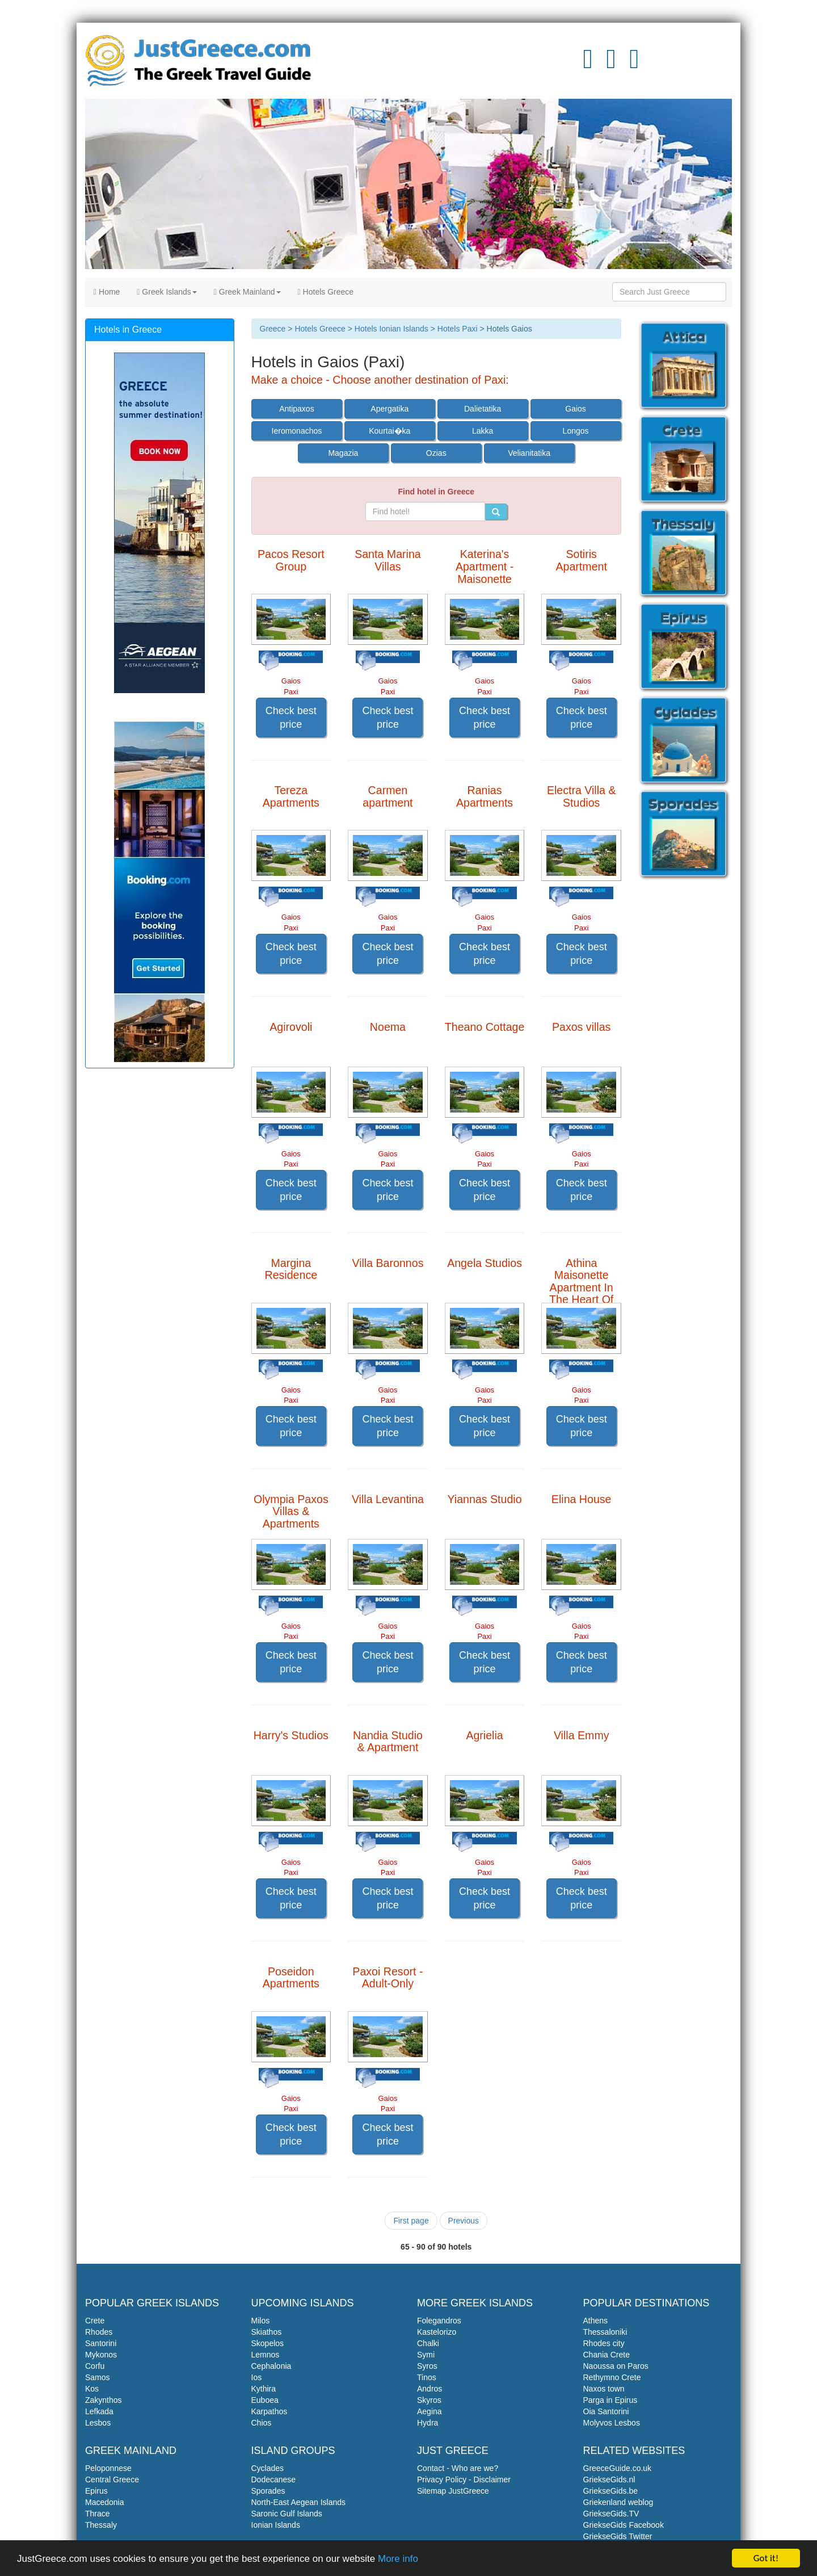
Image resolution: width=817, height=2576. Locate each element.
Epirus (96, 2490)
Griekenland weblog (618, 2502)
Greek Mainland (247, 291)
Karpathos (269, 2411)
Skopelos (267, 2343)
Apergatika (389, 408)
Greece (273, 328)
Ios (256, 2377)
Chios (261, 2422)
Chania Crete (606, 2354)
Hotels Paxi (457, 328)
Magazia (343, 453)
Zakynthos (103, 2400)
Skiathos (266, 2331)
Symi (426, 2354)
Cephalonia (271, 2366)
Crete (94, 2320)
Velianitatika (529, 453)
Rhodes (98, 2331)
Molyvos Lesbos (611, 2422)
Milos (260, 2320)
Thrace (97, 2513)
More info (398, 2559)
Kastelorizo (436, 2331)
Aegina (429, 2411)
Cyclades (267, 2468)
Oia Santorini (606, 2411)
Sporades (268, 2490)
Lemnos (265, 2354)
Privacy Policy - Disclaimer (464, 2479)
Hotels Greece (326, 291)
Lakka (482, 430)
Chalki (428, 2343)
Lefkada (99, 2411)
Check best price (291, 717)
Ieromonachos (297, 430)
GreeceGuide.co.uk (617, 2468)
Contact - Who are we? (457, 2468)
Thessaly (101, 2524)
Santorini (100, 2343)
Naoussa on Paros (615, 2366)
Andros (429, 2388)
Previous (463, 2220)
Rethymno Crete (612, 2377)
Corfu (94, 2366)
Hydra (427, 2422)
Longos (576, 430)
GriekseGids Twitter (617, 2536)
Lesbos (98, 2422)
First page (410, 2220)
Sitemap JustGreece (453, 2490)
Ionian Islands (275, 2524)
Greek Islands (166, 291)
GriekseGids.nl (609, 2479)
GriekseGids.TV (611, 2513)
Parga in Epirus (610, 2400)
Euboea (265, 2400)
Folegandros (439, 2320)
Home (107, 291)
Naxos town (604, 2388)
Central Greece (112, 2479)
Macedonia (104, 2502)
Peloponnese (108, 2468)
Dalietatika (482, 408)
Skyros (429, 2400)
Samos (97, 2377)
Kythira (263, 2388)
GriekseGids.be (610, 2490)
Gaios (575, 408)
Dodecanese (273, 2479)
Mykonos (101, 2354)
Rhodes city (604, 2343)
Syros (427, 2366)
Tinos (426, 2377)
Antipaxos (296, 408)
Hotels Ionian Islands (391, 328)
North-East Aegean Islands (298, 2502)
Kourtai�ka (389, 430)
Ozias (436, 453)
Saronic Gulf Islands (286, 2513)
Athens (595, 2320)
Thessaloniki (605, 2331)
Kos (92, 2388)
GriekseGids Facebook (623, 2524)
